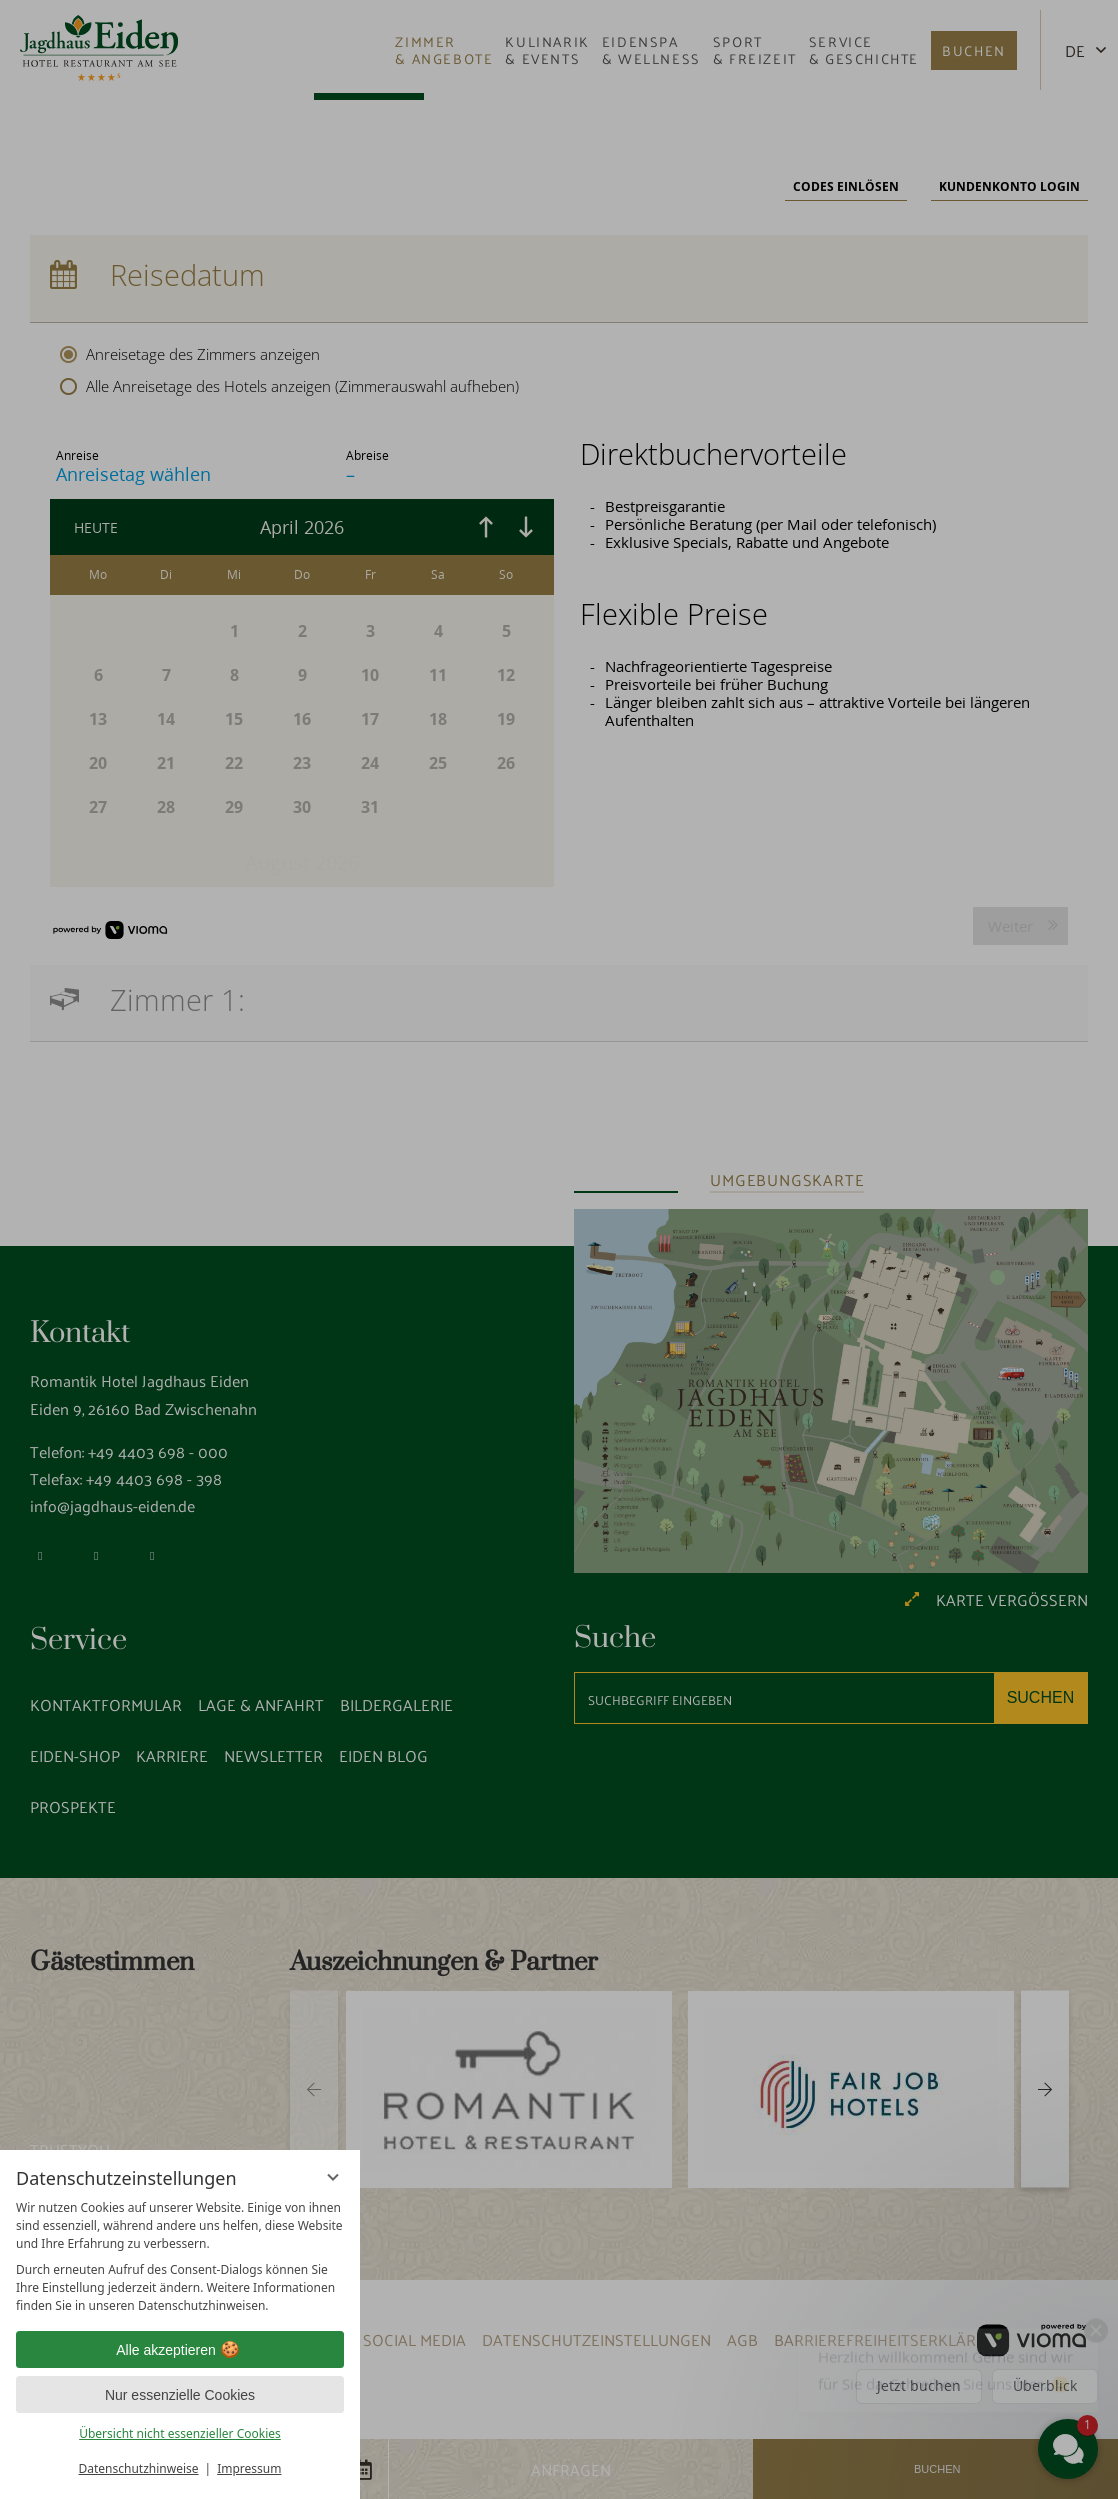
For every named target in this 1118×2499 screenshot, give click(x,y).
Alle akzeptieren (180, 2350)
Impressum (249, 2468)
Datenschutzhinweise (139, 2468)
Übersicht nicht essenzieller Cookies (180, 2433)
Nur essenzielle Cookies (180, 2395)
